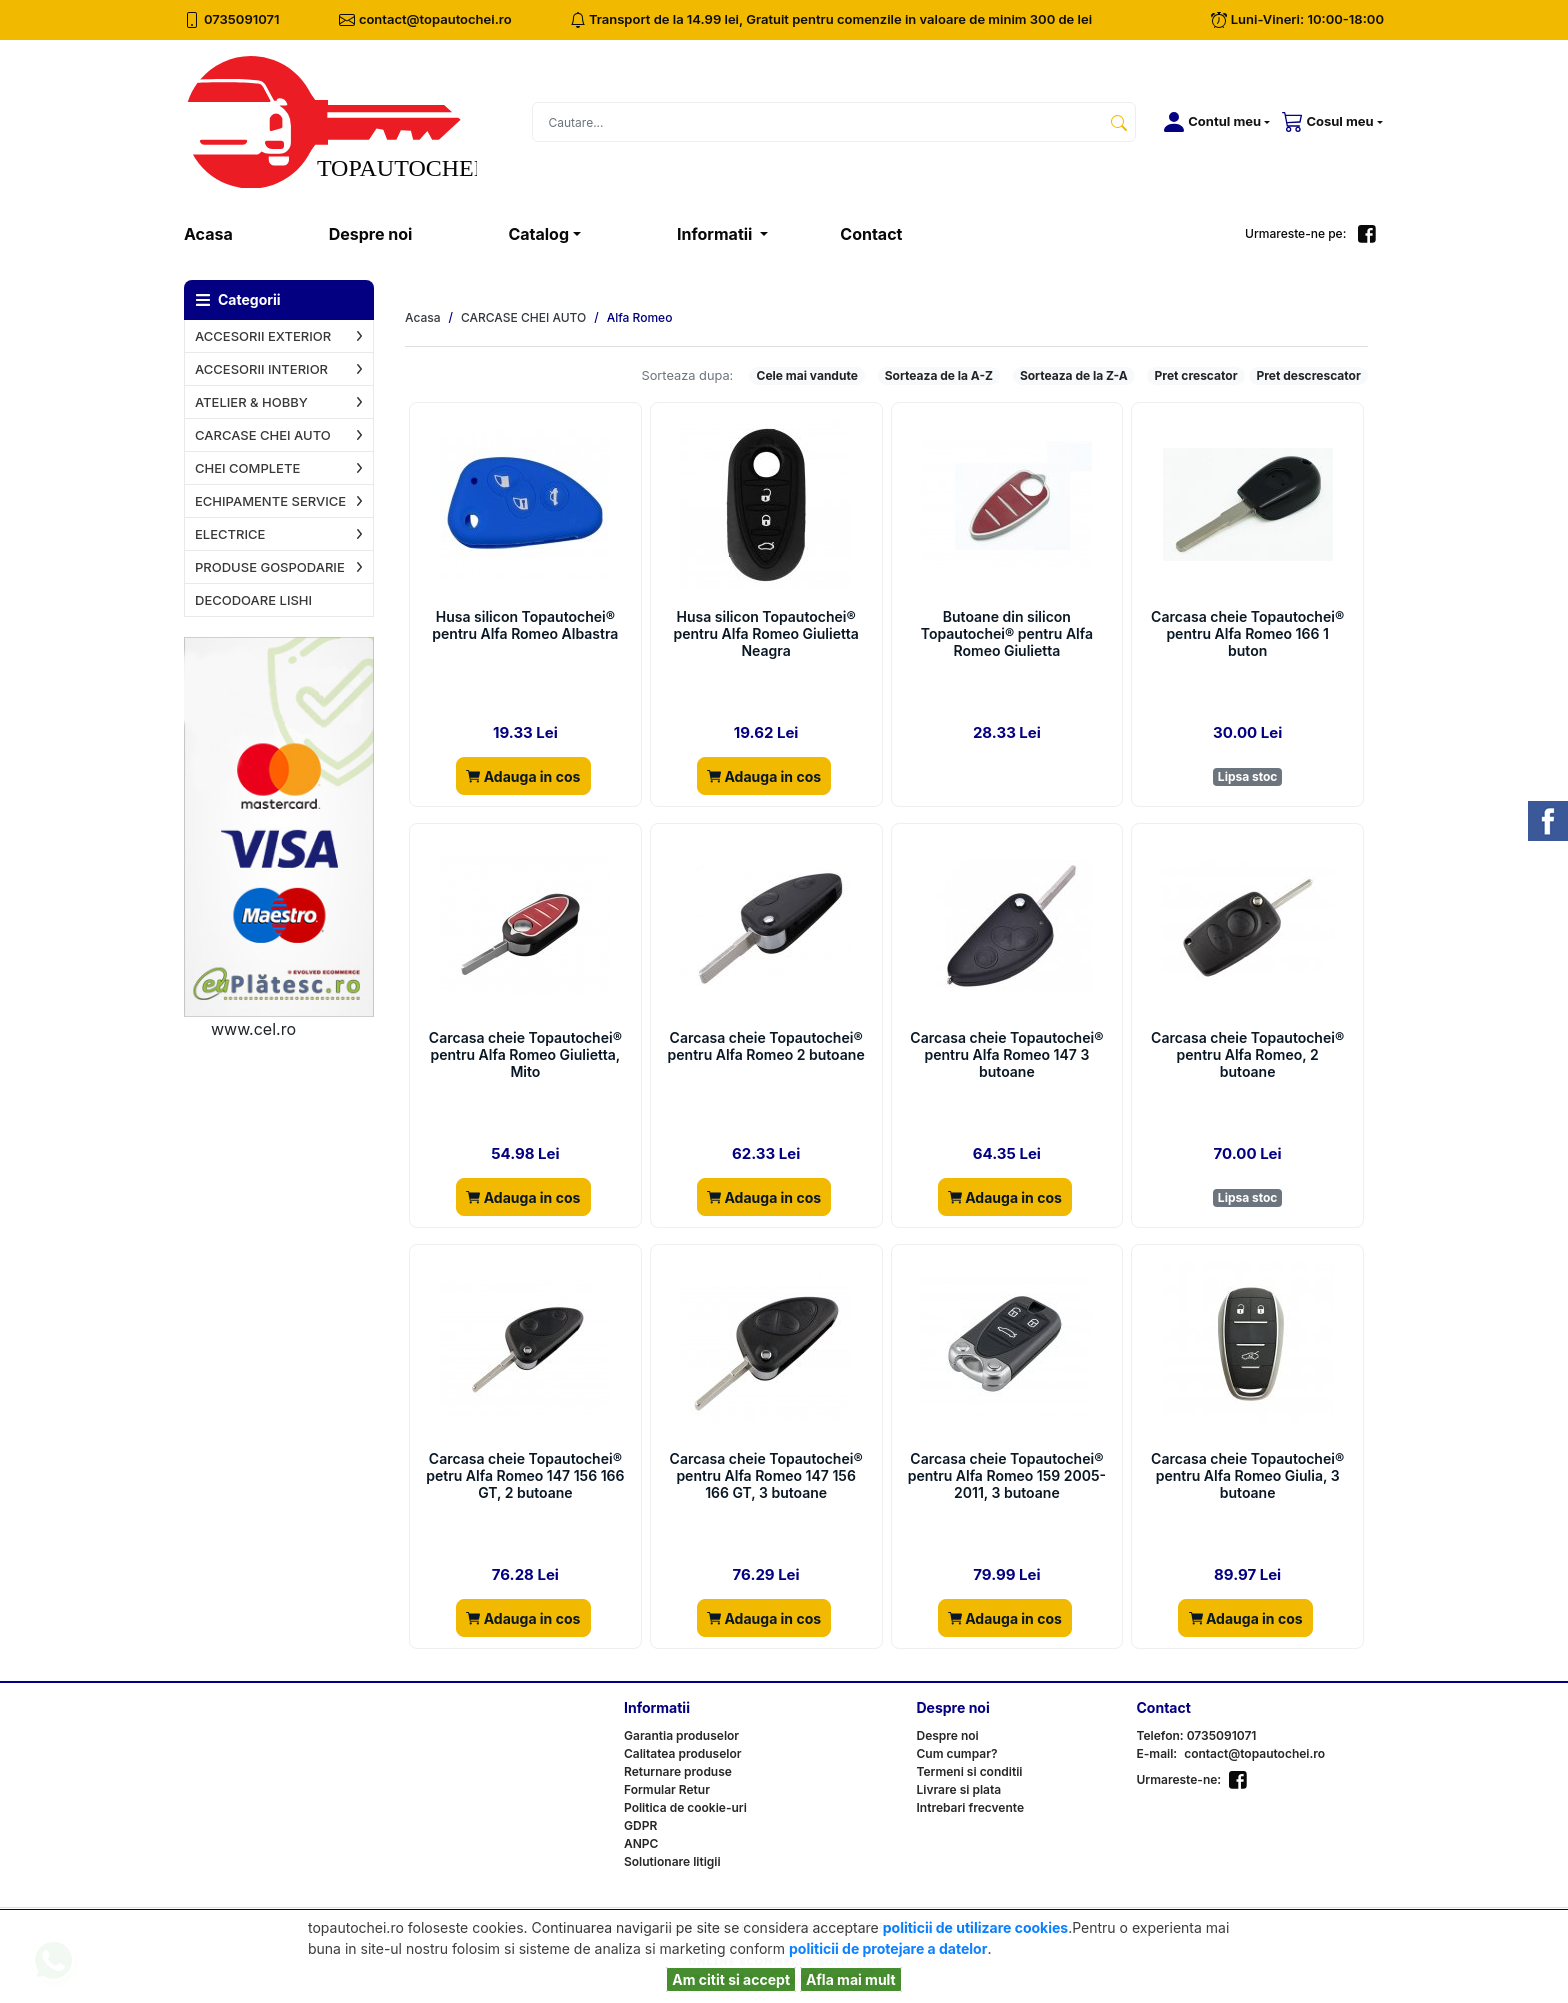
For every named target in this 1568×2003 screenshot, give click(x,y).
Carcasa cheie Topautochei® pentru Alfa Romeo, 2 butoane (1247, 1055)
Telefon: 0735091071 (1197, 1735)
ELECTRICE (230, 534)
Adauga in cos (523, 776)
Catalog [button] (538, 234)
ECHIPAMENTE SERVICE (270, 501)
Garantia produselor (681, 1735)
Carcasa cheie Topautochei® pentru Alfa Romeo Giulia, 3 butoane (1247, 1476)
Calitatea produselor (682, 1753)
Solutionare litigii (672, 1861)
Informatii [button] (716, 234)
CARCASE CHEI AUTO (263, 435)
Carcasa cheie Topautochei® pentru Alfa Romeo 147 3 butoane (1006, 1055)
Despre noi (371, 234)
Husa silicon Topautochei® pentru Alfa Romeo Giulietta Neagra (765, 634)
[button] (1213, 122)
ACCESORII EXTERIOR (263, 336)
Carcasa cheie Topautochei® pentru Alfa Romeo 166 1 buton (1247, 634)
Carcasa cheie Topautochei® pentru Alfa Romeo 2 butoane (766, 1046)
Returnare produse (678, 1771)
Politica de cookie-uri (685, 1807)
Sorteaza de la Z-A (1074, 375)
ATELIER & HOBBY (251, 402)
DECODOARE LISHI (253, 600)
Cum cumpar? (957, 1753)
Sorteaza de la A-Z (939, 375)
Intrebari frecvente (971, 1807)
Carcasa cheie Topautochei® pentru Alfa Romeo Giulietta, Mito (525, 1055)
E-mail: (1157, 1753)
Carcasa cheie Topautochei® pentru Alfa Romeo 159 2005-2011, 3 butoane (1007, 1476)
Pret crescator (1196, 375)
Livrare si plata (959, 1789)
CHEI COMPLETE (247, 468)
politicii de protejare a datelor (888, 1948)
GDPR (640, 1825)
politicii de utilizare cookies (975, 1927)
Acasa (232, 232)
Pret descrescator (1308, 375)
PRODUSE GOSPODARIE (270, 567)
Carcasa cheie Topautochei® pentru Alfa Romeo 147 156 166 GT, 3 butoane (766, 1476)
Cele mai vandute (807, 375)
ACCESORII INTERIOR (261, 369)
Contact (871, 234)
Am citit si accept (731, 1979)
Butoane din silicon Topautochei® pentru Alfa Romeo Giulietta (1007, 634)
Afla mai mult (851, 1979)
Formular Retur (667, 1789)
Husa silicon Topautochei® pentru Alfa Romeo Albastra (525, 625)
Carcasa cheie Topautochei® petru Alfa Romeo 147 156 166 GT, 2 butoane (525, 1476)
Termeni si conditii (970, 1771)
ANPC (641, 1843)
